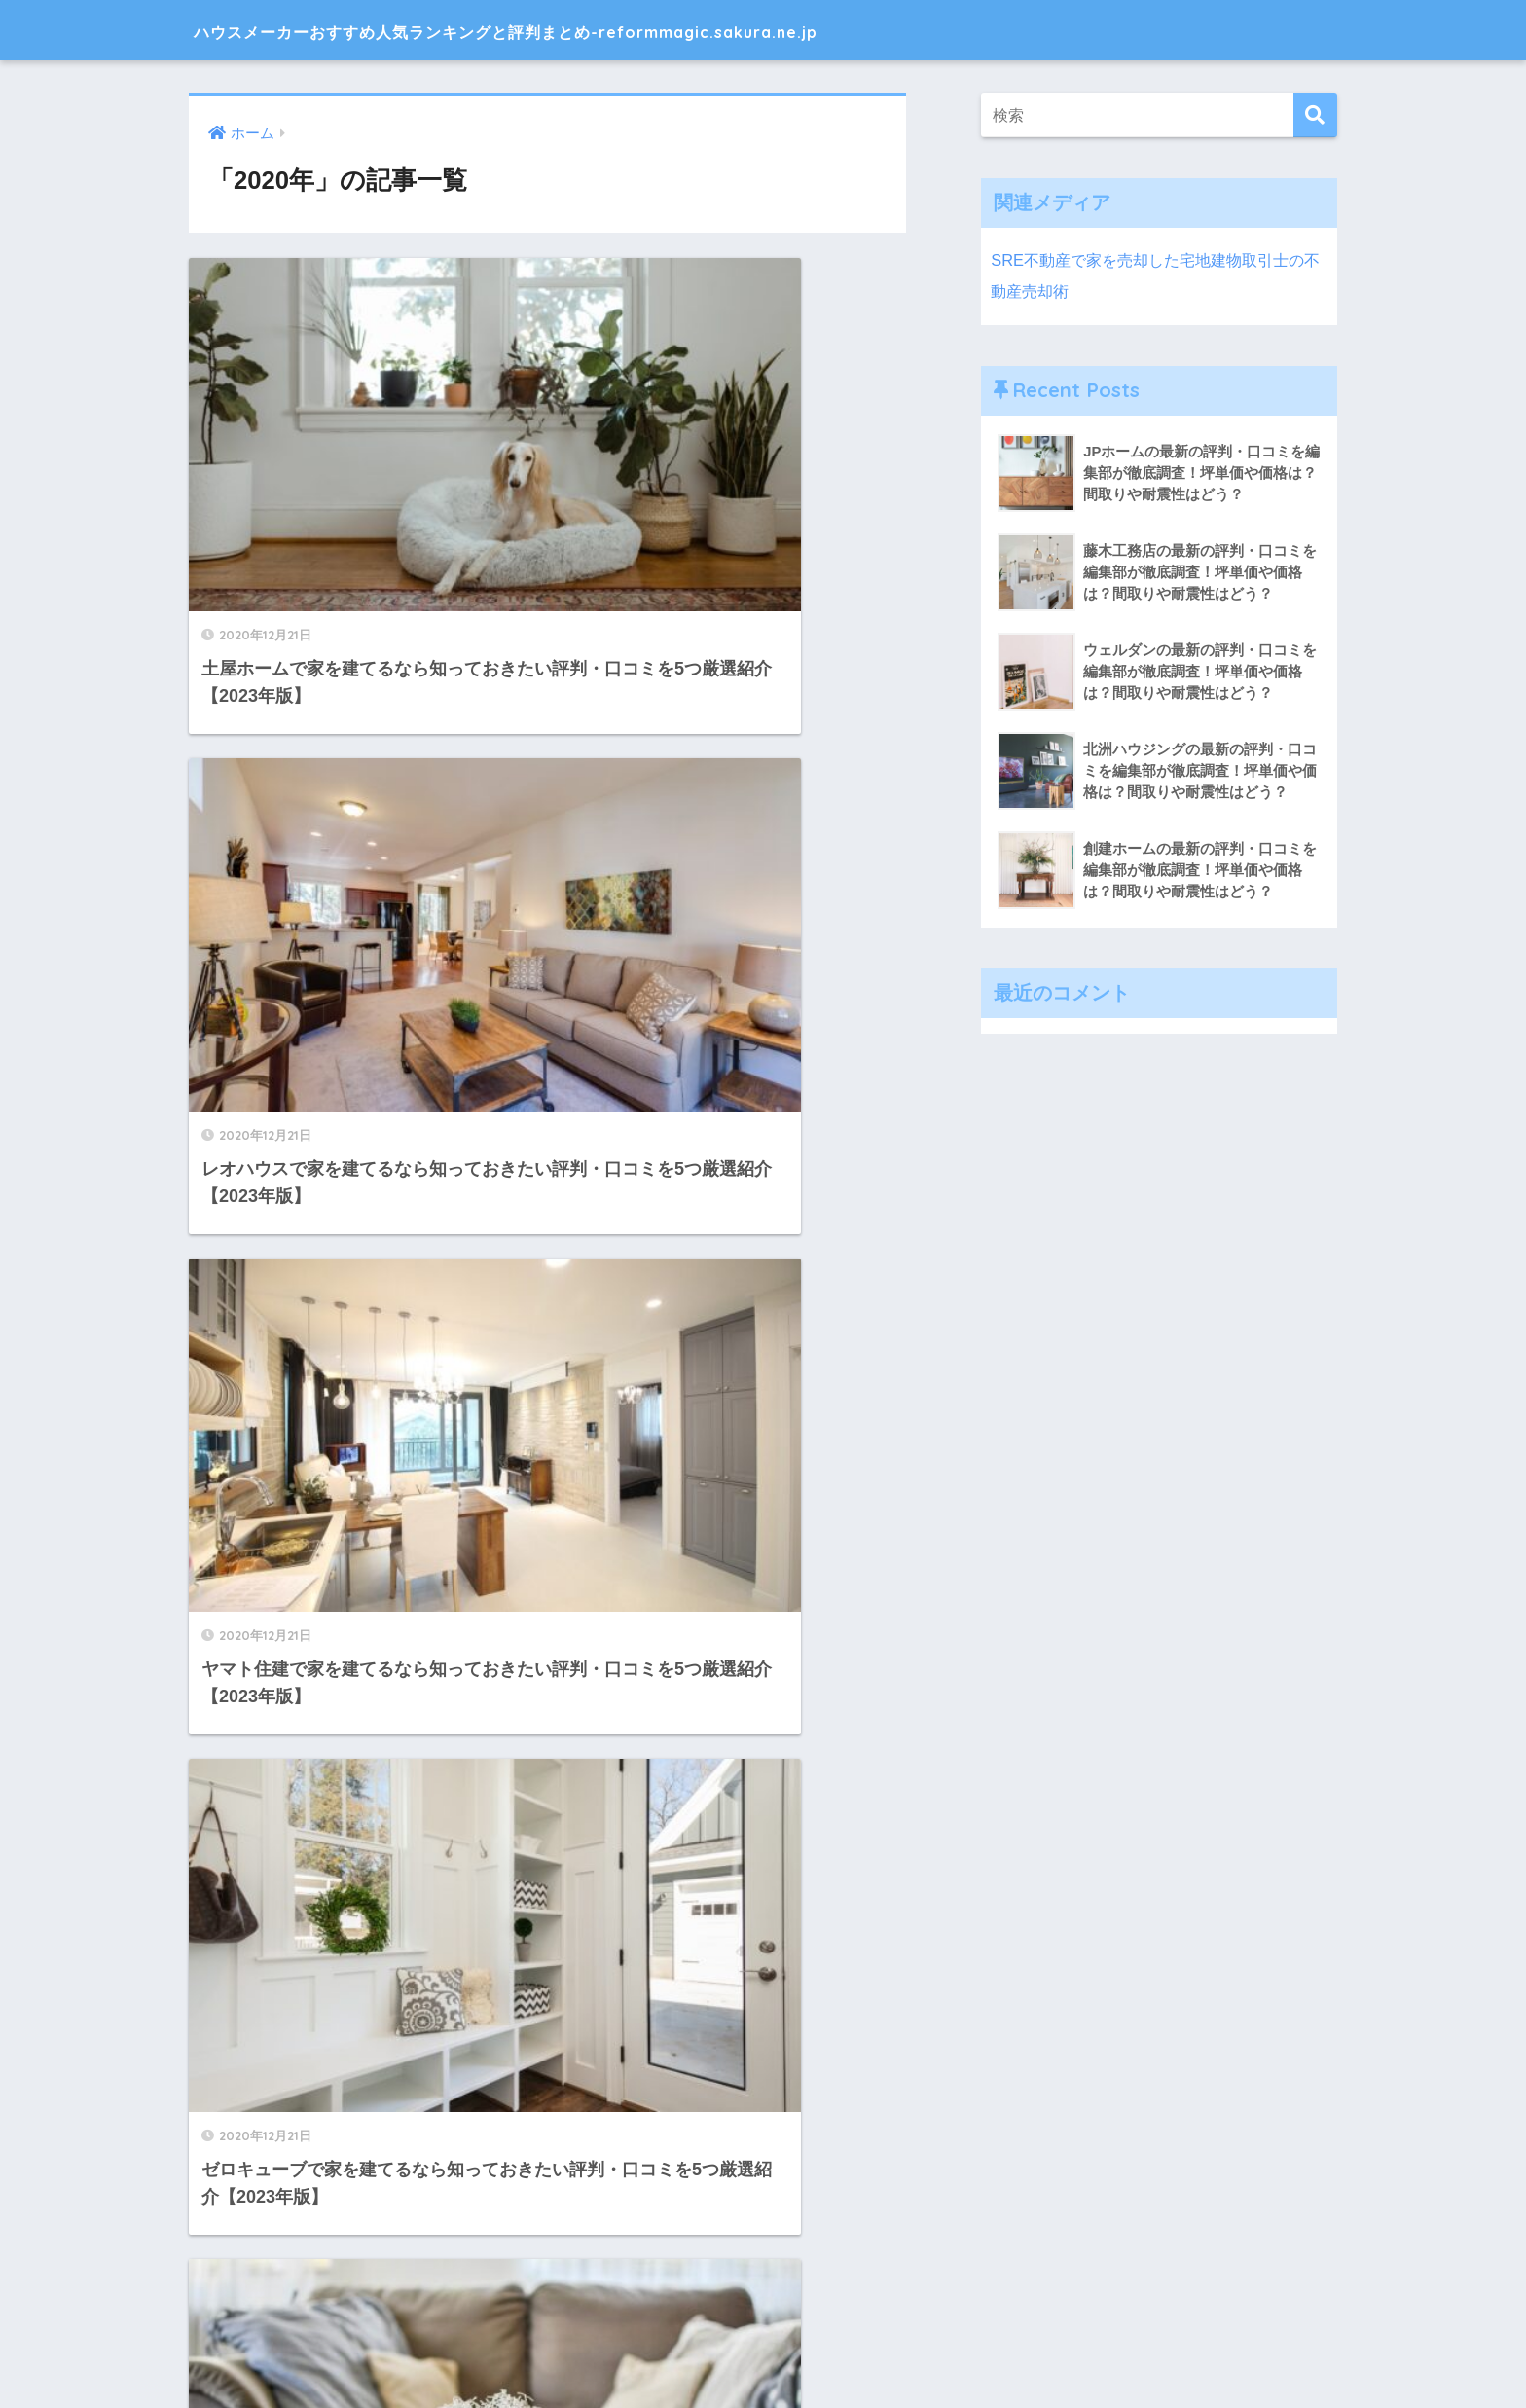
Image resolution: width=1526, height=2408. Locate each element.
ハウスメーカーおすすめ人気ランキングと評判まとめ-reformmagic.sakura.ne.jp (637, 30)
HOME (763, 2325)
